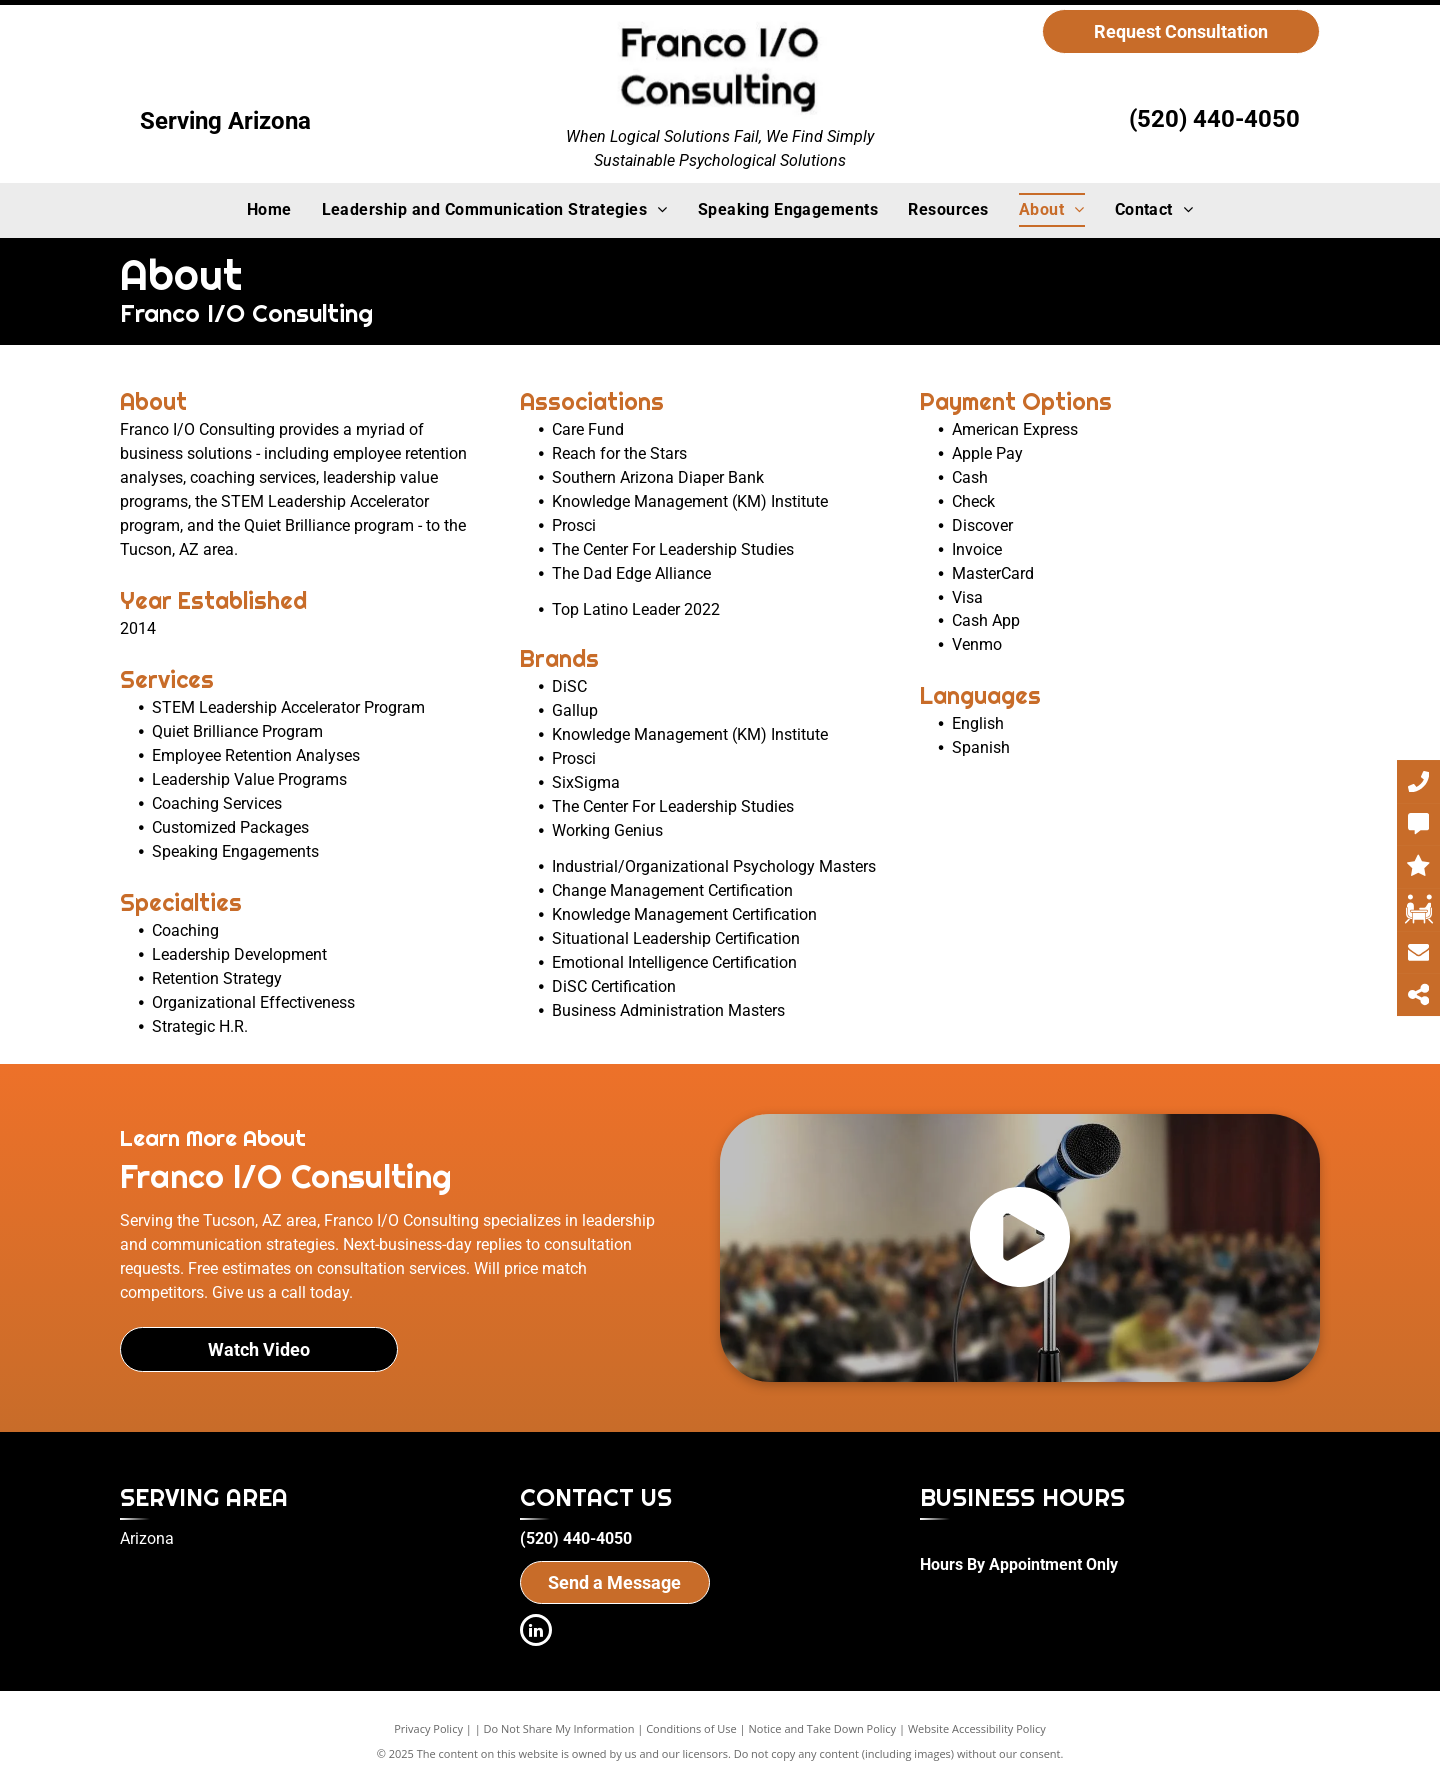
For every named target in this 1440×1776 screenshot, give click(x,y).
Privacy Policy (428, 1728)
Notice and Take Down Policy (823, 1728)
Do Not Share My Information (559, 1728)
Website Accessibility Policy (977, 1728)
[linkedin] (536, 1632)
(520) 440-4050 (1214, 119)
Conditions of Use (691, 1728)
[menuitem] (269, 210)
